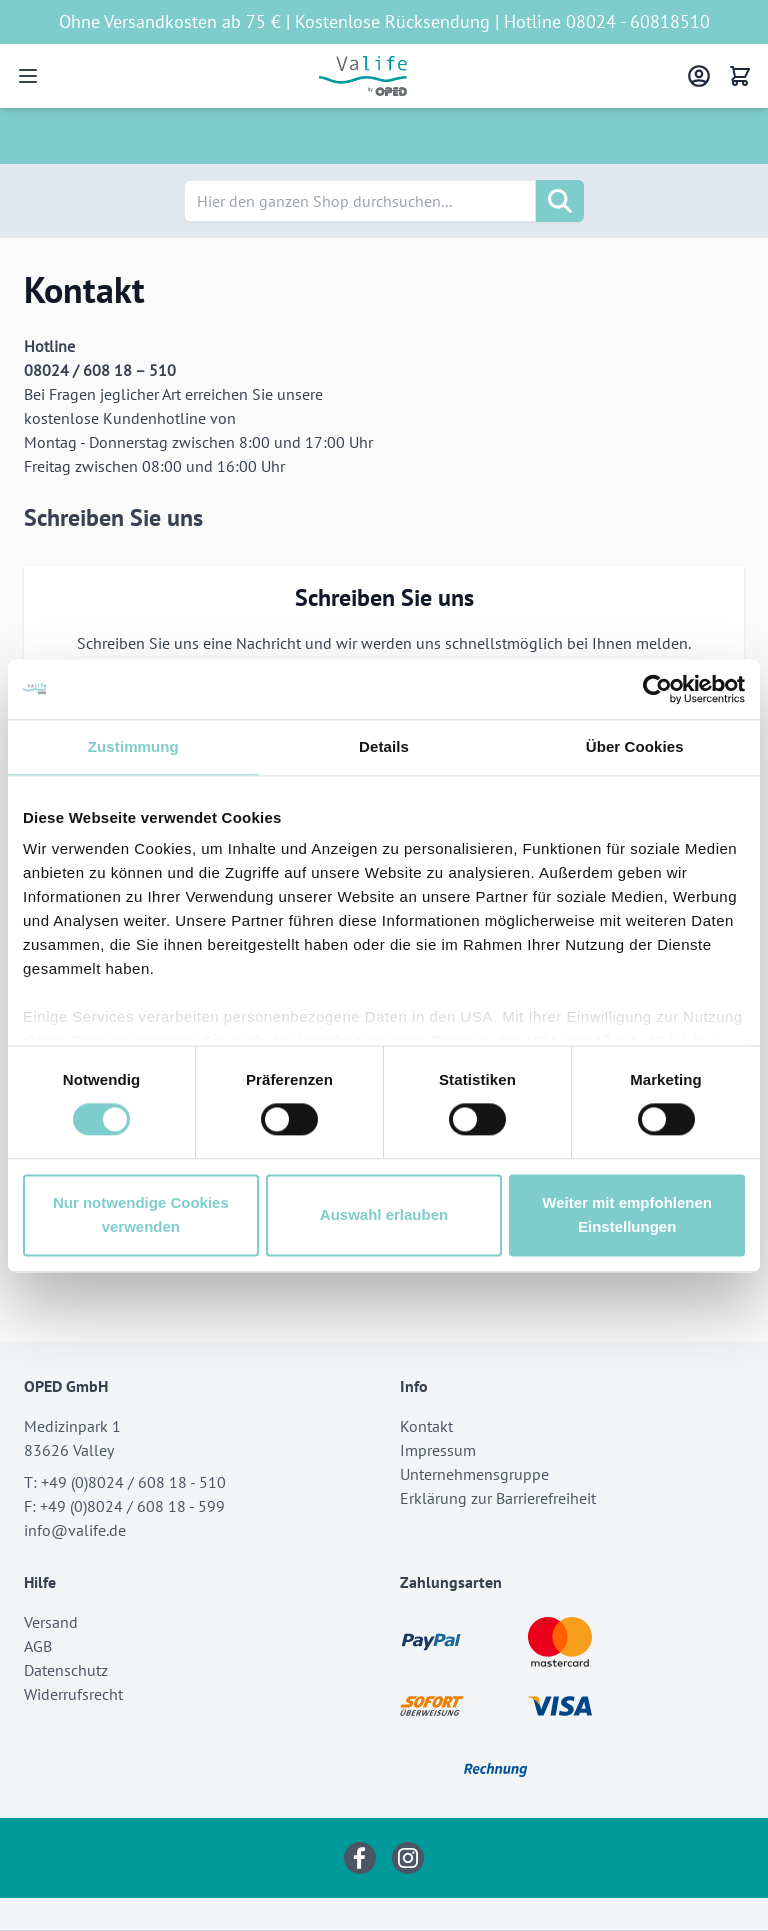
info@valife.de (75, 1530)
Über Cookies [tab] (635, 746)
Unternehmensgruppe (474, 1474)
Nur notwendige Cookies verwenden (141, 1214)
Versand (51, 1622)
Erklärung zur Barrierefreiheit (498, 1498)
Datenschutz (66, 1670)
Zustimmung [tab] (133, 746)
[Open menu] (28, 76)
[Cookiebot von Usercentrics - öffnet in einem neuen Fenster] (657, 689)
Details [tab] (384, 746)
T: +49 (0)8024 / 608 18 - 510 (125, 1482)
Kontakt (426, 1426)
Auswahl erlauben (384, 1214)
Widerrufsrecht (73, 1694)
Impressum (438, 1450)
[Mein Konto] (699, 76)
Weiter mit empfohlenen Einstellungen (627, 1214)
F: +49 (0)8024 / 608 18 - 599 (124, 1506)
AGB (38, 1646)
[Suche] (560, 201)
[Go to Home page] (363, 76)
